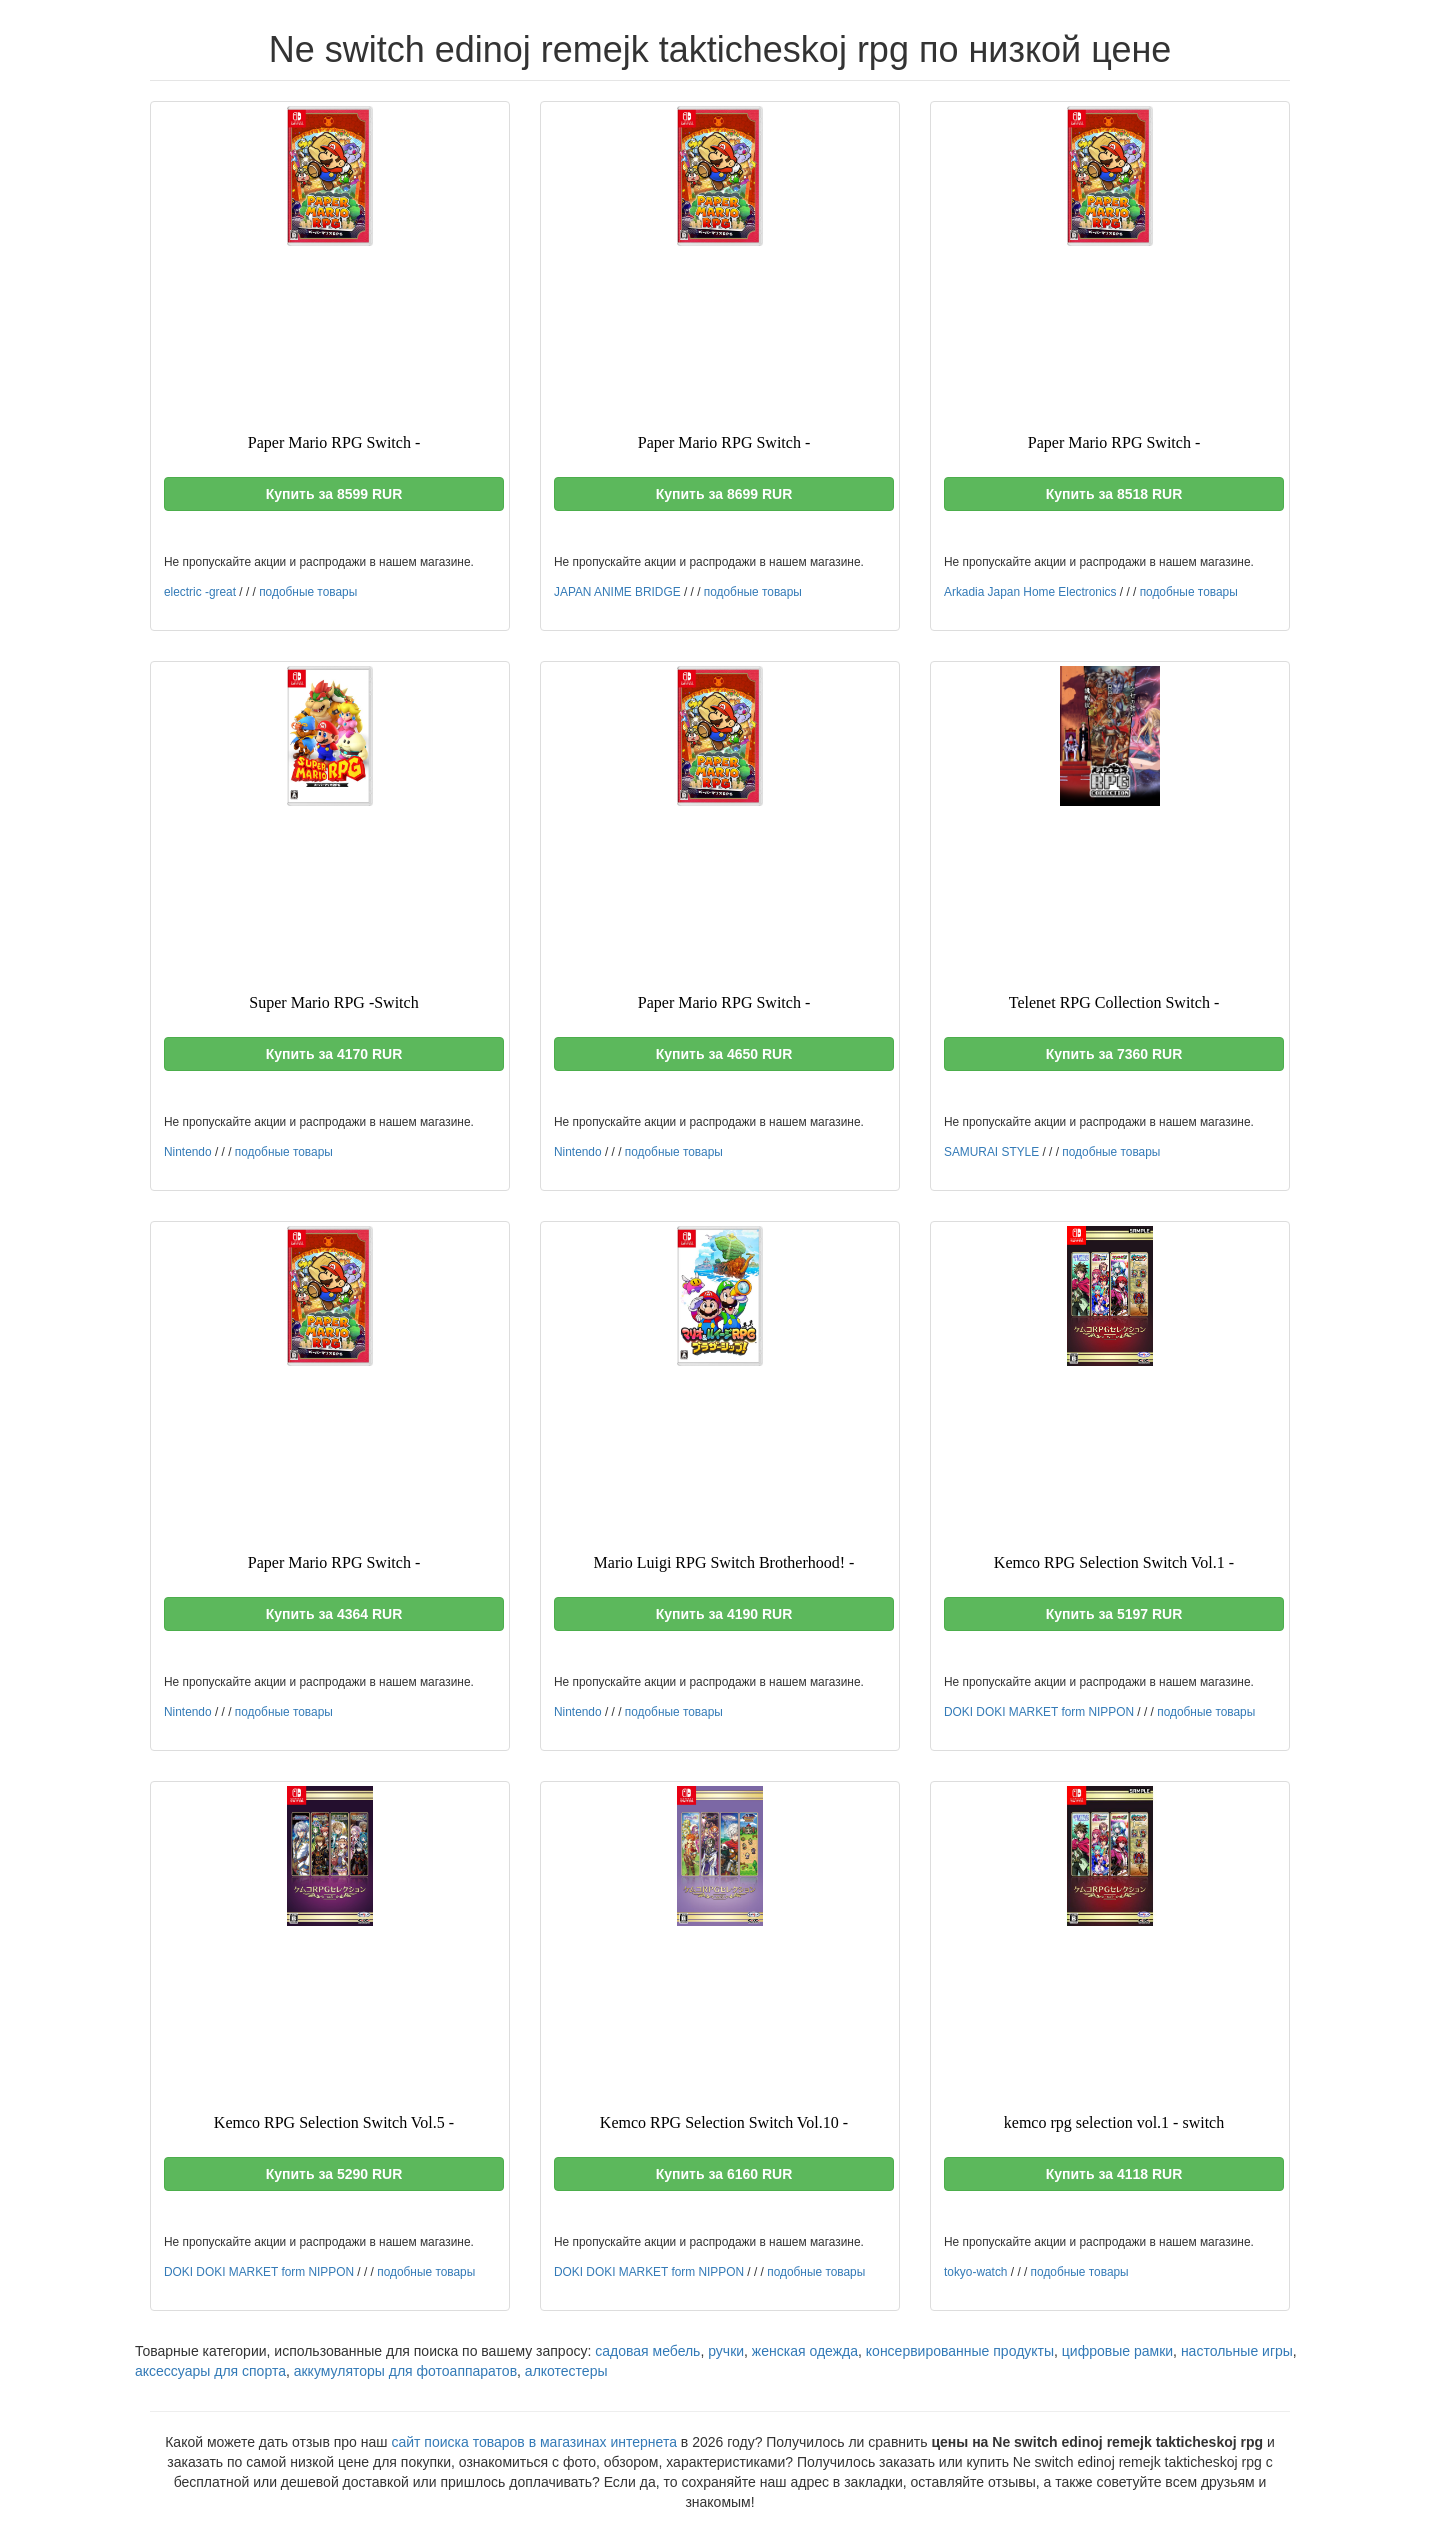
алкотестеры (566, 2371)
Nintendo (188, 1152)
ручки (726, 2351)
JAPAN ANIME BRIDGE (617, 592)
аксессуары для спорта (210, 2371)
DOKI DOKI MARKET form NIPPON (1039, 1712)
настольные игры (1237, 2351)
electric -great (200, 592)
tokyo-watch (975, 2272)
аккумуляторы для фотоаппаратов (405, 2371)
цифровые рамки (1117, 2351)
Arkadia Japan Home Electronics (1030, 592)
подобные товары (308, 592)
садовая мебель (647, 2351)
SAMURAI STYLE (991, 1152)
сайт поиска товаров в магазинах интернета (534, 2442)
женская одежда (805, 2351)
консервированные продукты (960, 2351)
